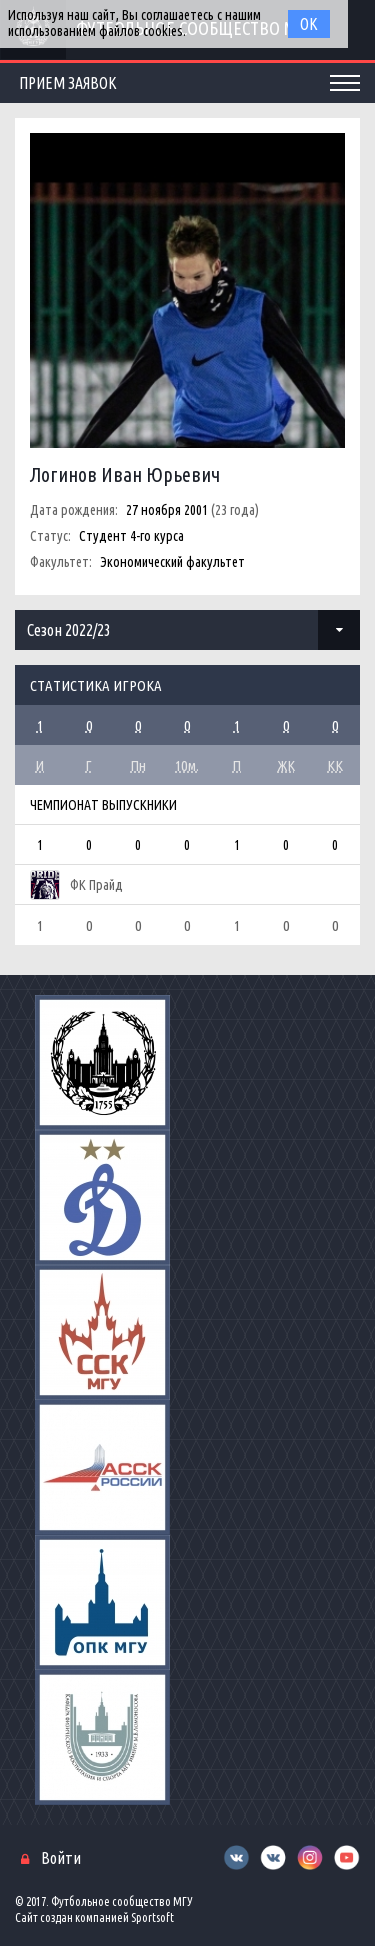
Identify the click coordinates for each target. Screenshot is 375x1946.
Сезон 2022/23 (69, 630)
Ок (309, 24)
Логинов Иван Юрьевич (125, 474)
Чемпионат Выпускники (103, 805)
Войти (61, 1858)
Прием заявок (68, 83)
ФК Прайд (96, 885)
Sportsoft (152, 1917)
